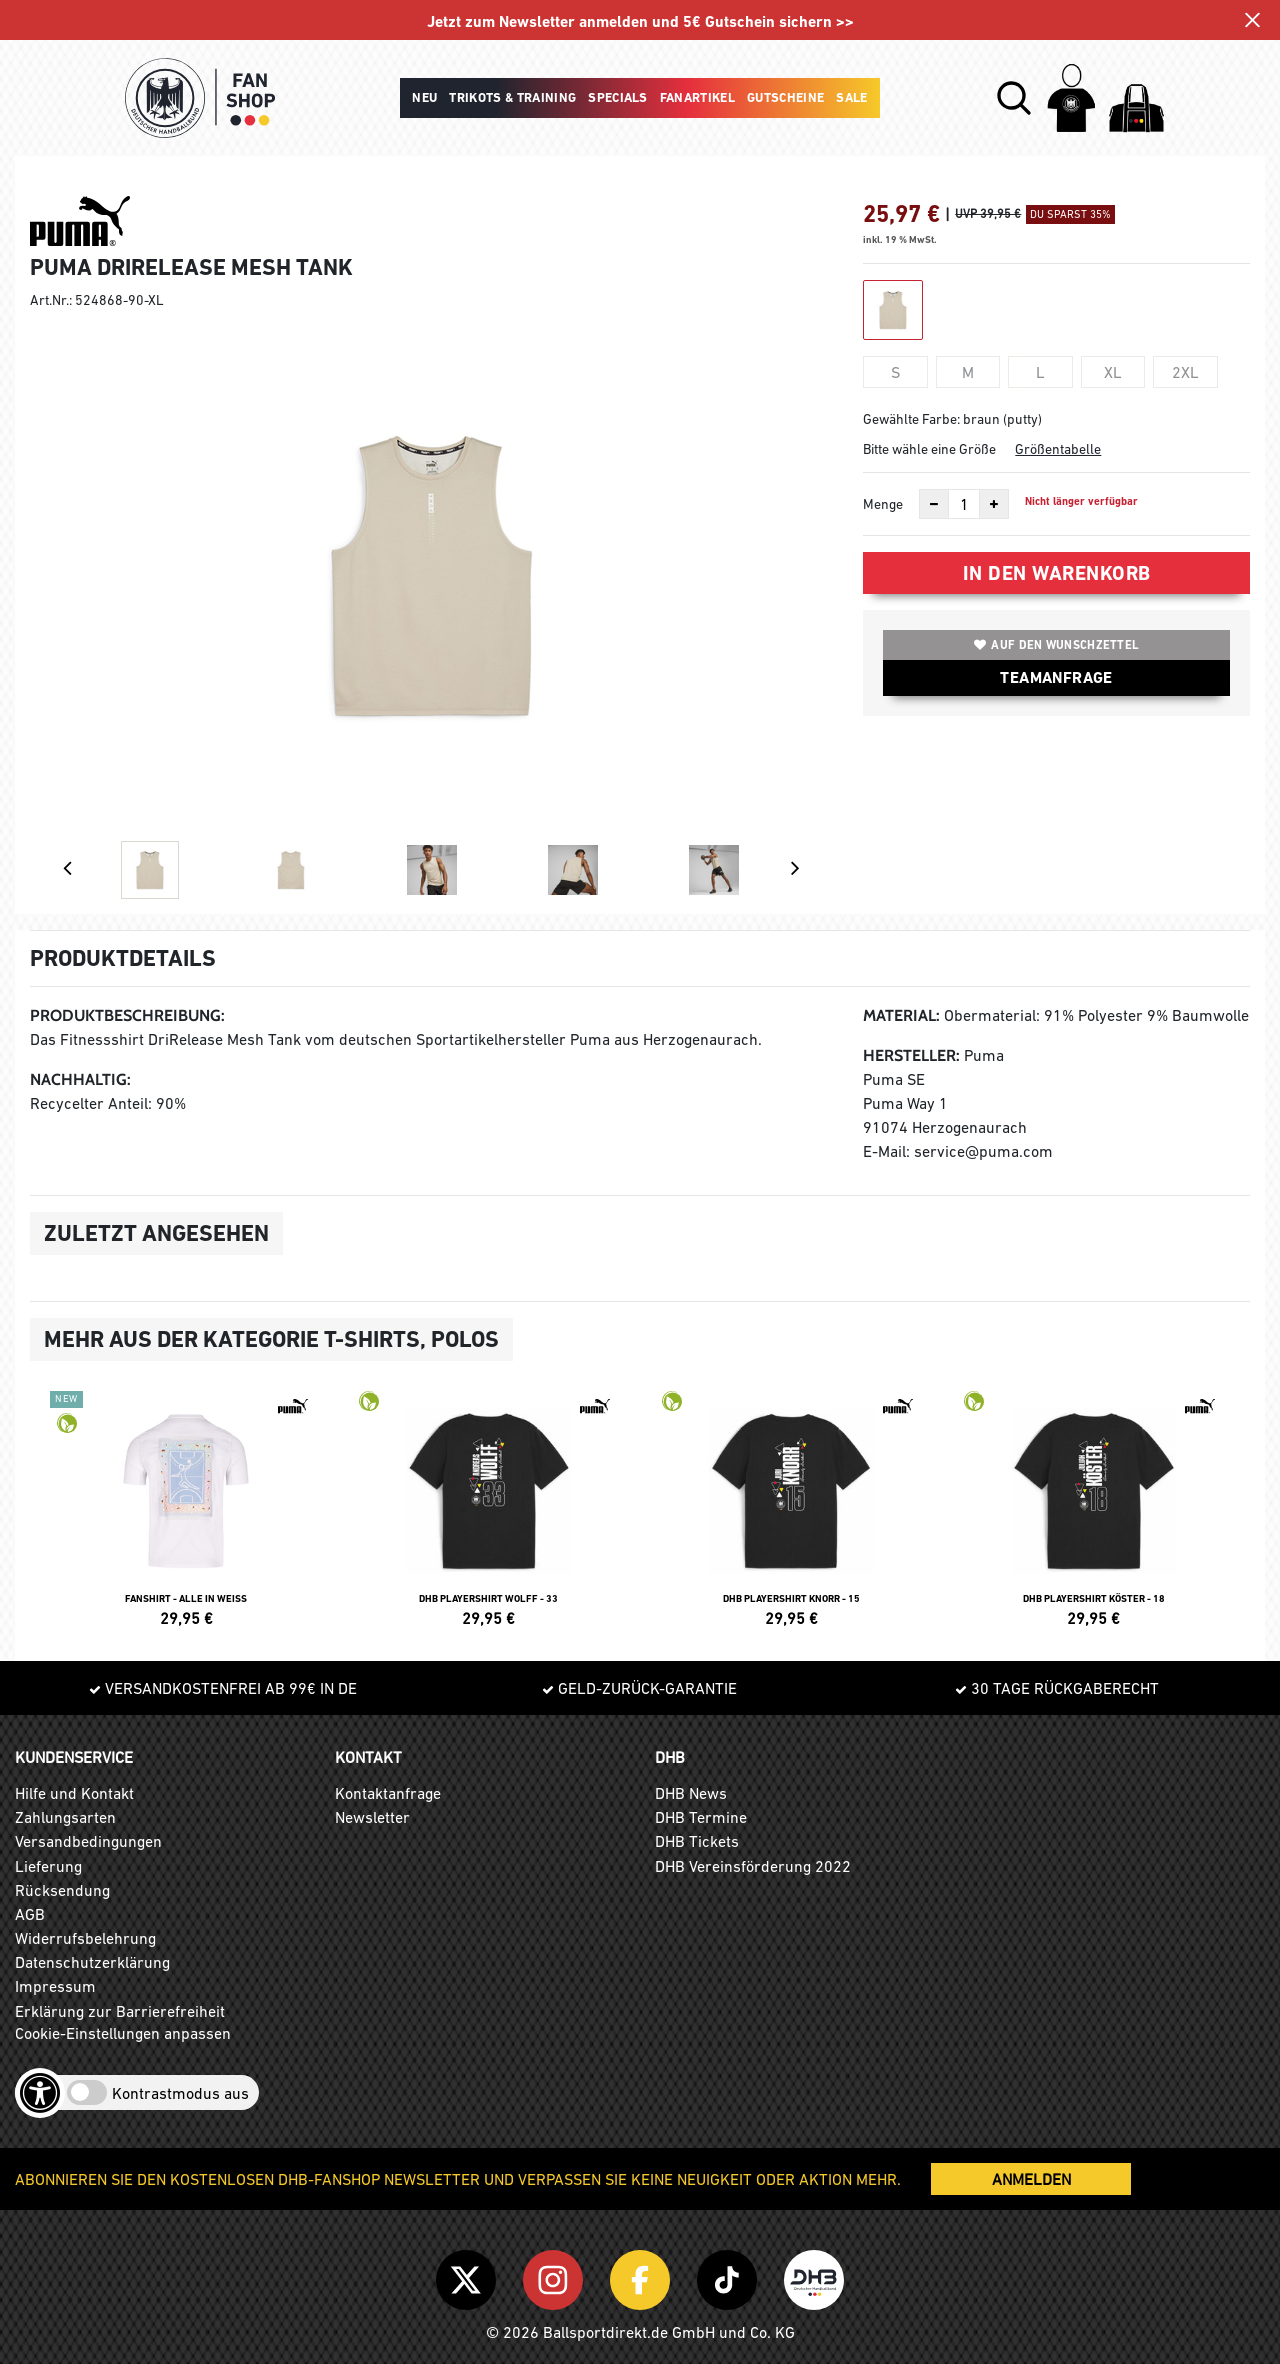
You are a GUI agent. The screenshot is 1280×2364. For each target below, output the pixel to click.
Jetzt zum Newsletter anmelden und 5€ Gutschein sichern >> (640, 21)
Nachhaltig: (80, 1079)
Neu (424, 97)
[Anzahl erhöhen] (994, 504)
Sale (851, 97)
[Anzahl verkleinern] (934, 504)
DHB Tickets (697, 1841)
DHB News (691, 1793)
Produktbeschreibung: (127, 1015)
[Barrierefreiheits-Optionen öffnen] (40, 2093)
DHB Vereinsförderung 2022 (753, 1866)
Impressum (55, 1986)
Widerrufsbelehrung (85, 1938)
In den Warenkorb (1057, 573)
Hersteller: (911, 1055)
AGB (30, 1914)
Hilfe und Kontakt (74, 1793)
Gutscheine (785, 97)
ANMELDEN (1031, 2179)
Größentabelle (1058, 449)
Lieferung (48, 1866)
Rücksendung (62, 1890)
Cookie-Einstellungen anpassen (123, 2033)
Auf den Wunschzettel (1056, 645)
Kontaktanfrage (388, 1793)
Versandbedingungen (88, 1841)
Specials (618, 97)
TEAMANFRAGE (1056, 677)
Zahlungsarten (65, 1817)
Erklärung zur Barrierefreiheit (120, 2011)
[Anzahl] (964, 504)
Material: (901, 1015)
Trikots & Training (512, 97)
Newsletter (372, 1817)
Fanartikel (697, 97)
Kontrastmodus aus (180, 2093)
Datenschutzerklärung (92, 1962)
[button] (1014, 98)
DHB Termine (701, 1817)
